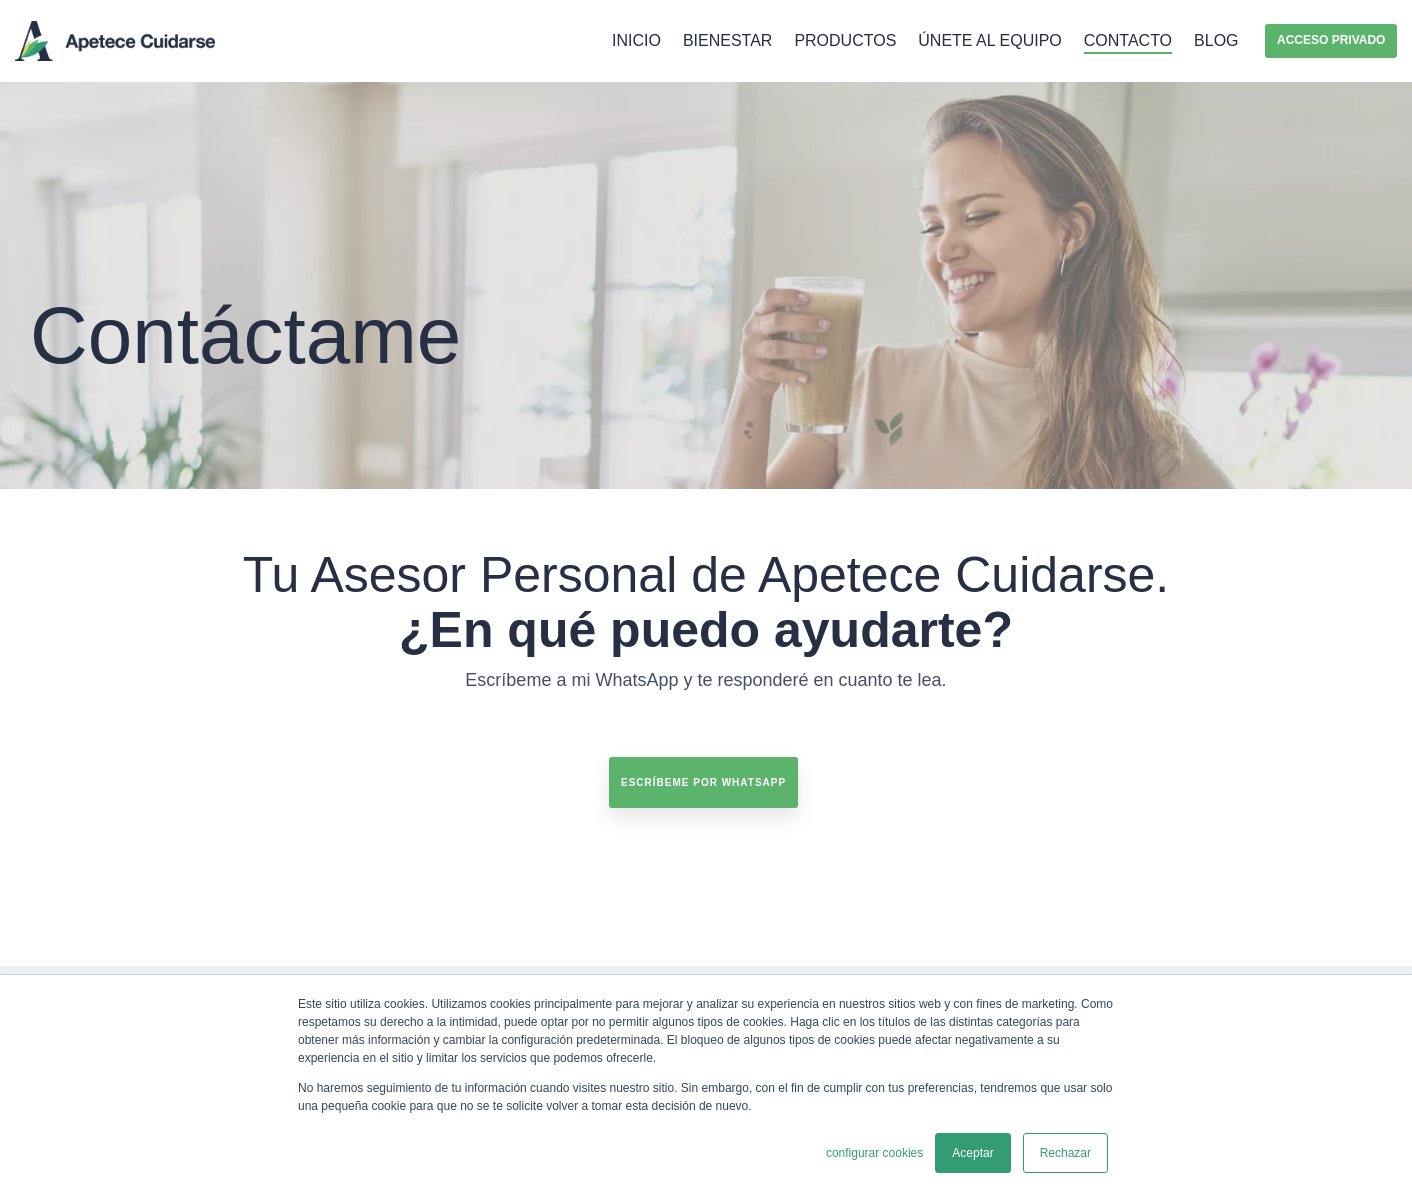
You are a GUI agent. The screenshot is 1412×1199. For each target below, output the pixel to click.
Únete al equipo (989, 40)
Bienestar (728, 40)
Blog (1216, 40)
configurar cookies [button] (874, 1153)
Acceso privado (1331, 40)
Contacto (1128, 40)
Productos (845, 40)
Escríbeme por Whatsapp (703, 782)
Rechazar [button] (1065, 1153)
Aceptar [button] (972, 1153)
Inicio (636, 40)
